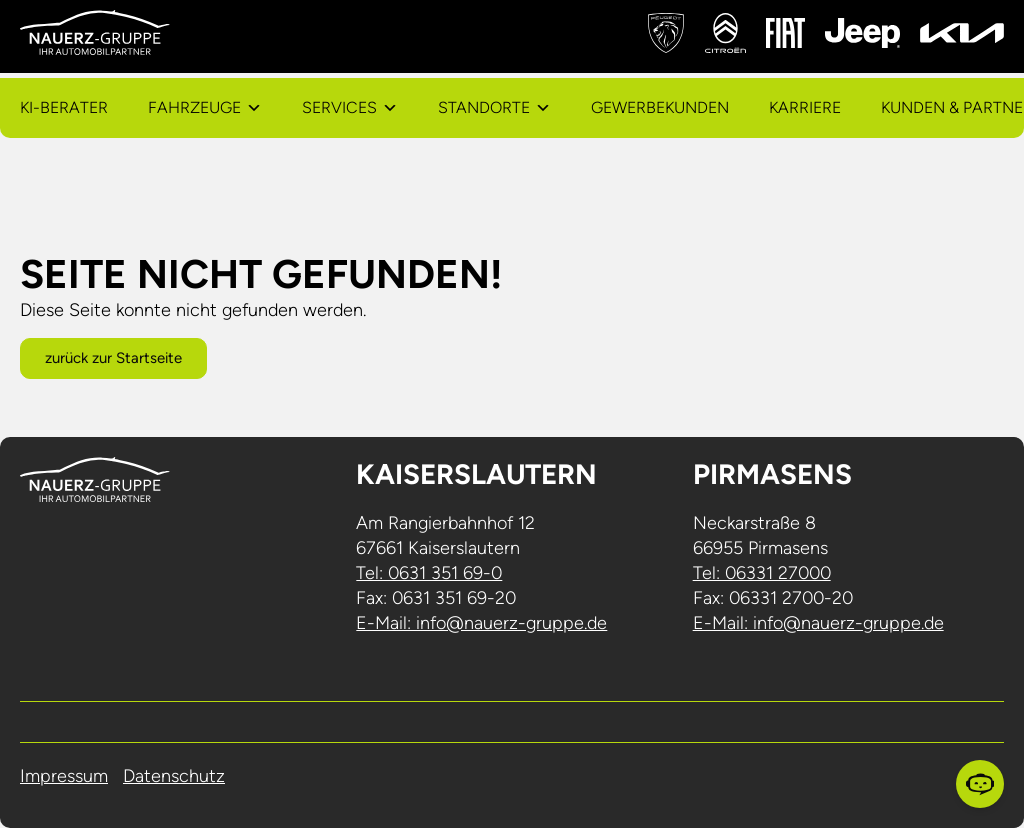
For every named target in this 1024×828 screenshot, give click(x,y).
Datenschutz (174, 776)
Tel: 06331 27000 (762, 573)
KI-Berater (64, 107)
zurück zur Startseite (113, 358)
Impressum (64, 776)
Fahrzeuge (194, 107)
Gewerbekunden (660, 107)
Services (339, 107)
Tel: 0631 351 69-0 (429, 573)
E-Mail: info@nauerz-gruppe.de (481, 623)
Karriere (805, 107)
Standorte (484, 107)
